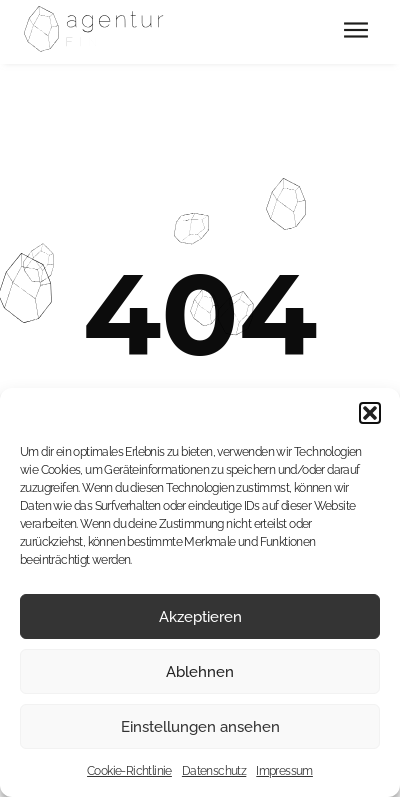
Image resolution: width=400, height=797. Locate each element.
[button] (370, 413)
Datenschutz (214, 771)
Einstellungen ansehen (200, 727)
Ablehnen (200, 672)
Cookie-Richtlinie (129, 771)
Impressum (284, 771)
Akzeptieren (200, 617)
